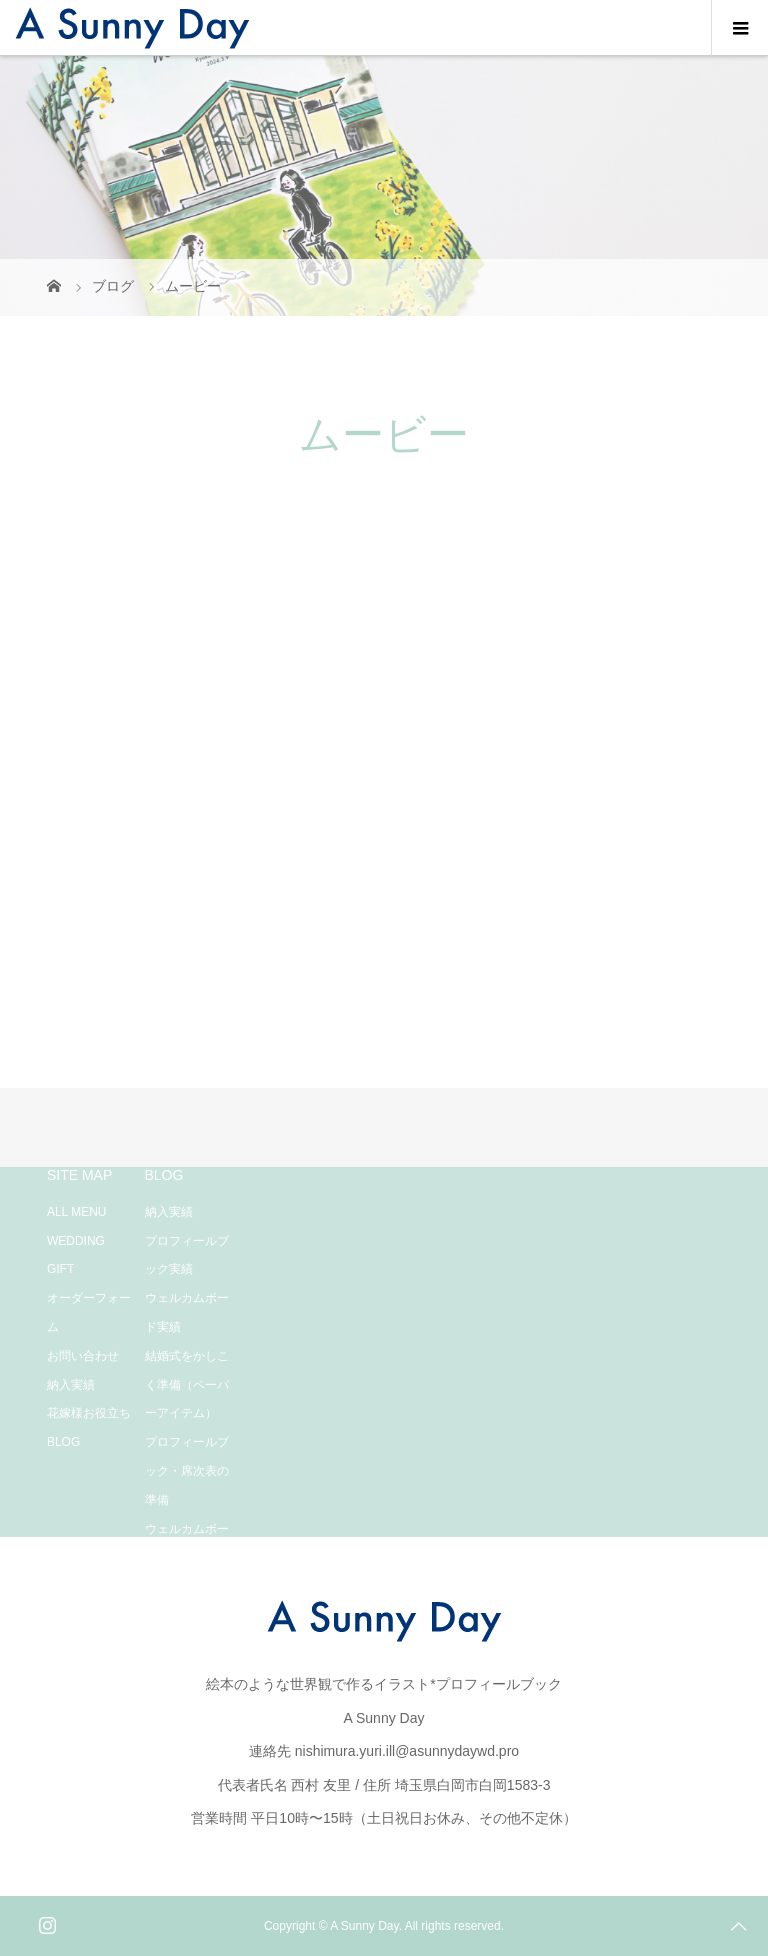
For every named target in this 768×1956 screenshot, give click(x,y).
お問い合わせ (83, 1356)
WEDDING (76, 1241)
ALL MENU (77, 1212)
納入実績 (71, 1385)
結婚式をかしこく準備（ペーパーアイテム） (187, 1385)
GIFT (60, 1269)
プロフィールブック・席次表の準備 (187, 1471)
